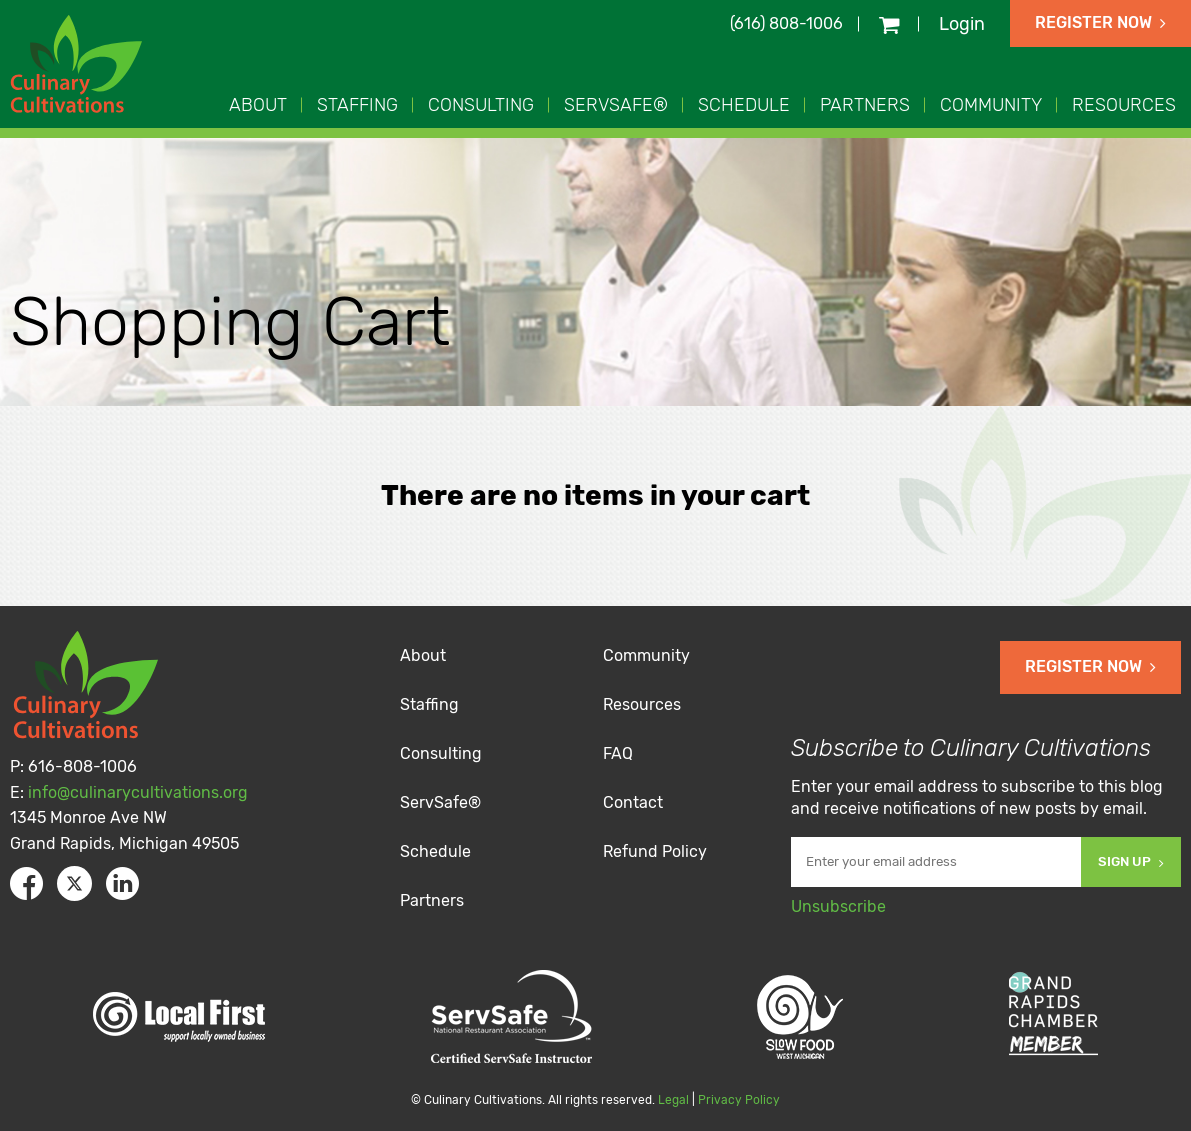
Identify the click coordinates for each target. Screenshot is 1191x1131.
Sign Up (1131, 861)
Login (962, 24)
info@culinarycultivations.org (138, 792)
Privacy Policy (739, 1100)
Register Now (1100, 22)
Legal (673, 1100)
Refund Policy (655, 851)
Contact (633, 802)
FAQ (618, 753)
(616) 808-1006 (786, 23)
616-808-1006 (82, 766)
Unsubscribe (838, 906)
